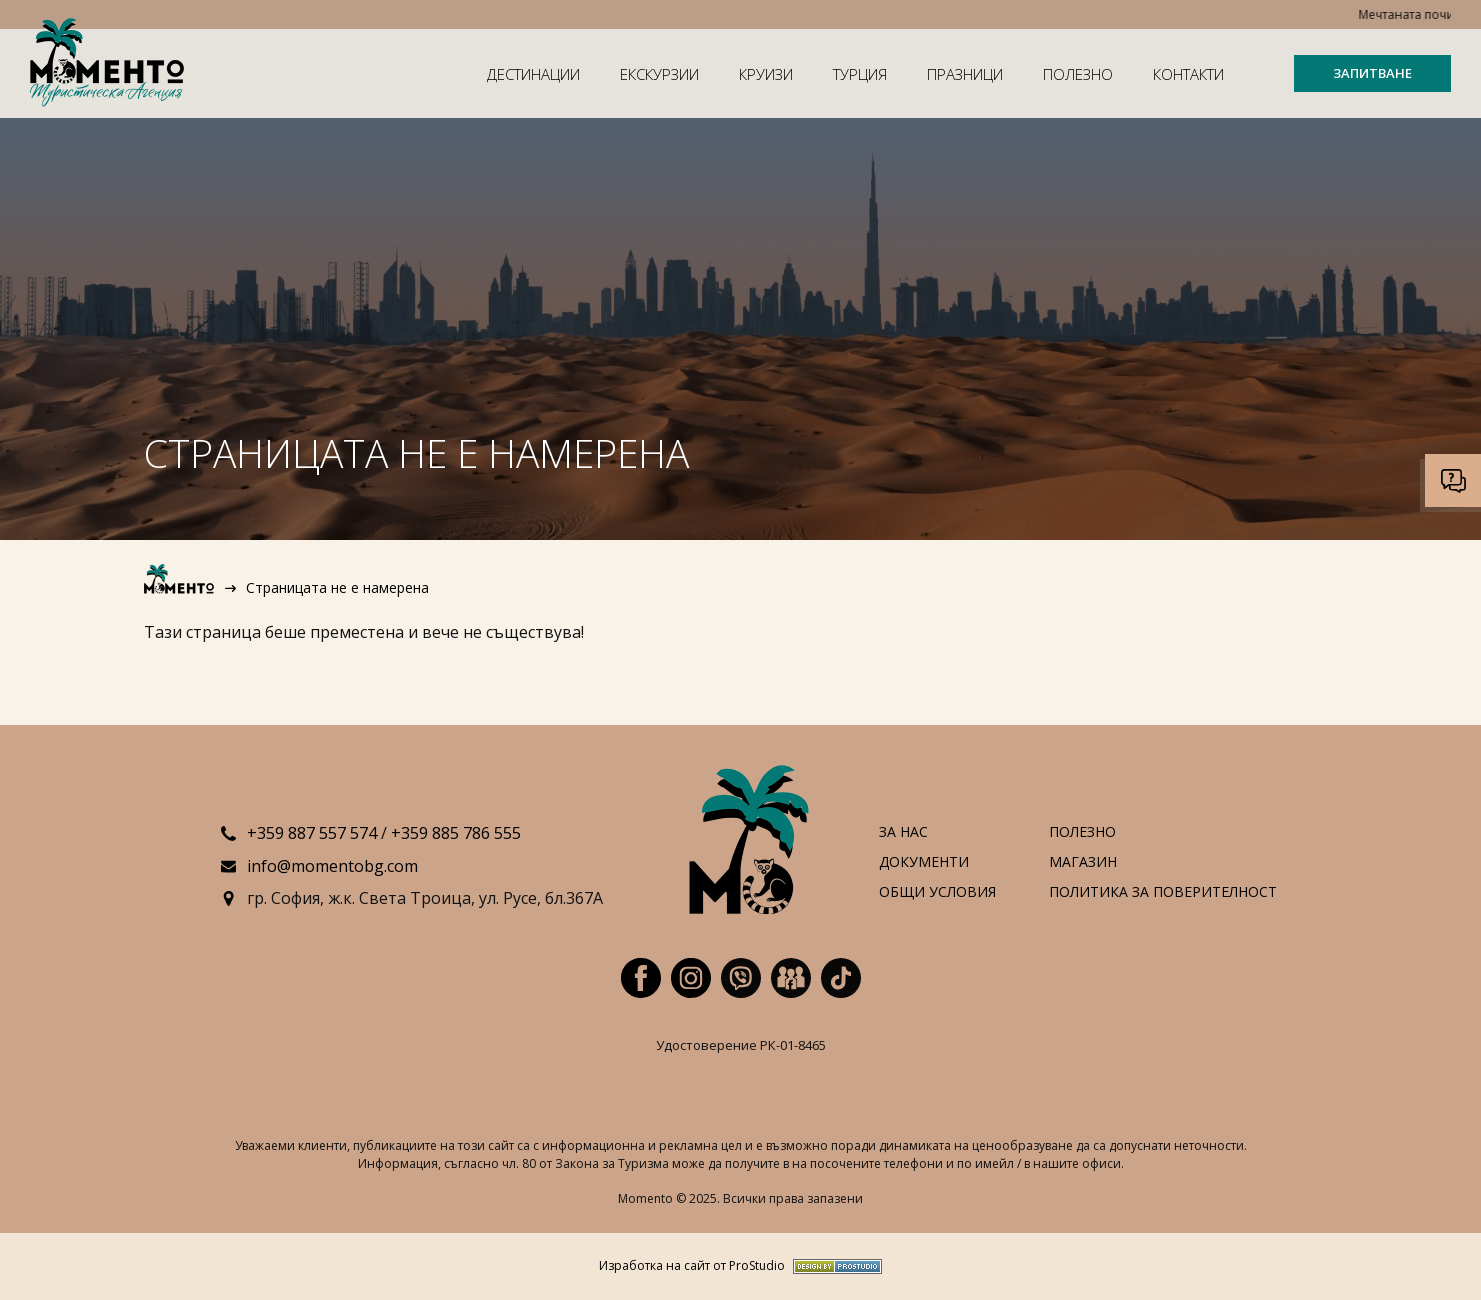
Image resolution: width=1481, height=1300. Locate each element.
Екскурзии (659, 74)
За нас (903, 832)
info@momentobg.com (332, 866)
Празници (965, 74)
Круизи (766, 74)
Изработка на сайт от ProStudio (692, 1266)
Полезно (1078, 74)
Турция (860, 74)
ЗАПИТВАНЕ (1372, 73)
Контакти (1188, 74)
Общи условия (937, 892)
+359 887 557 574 (312, 833)
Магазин (1083, 862)
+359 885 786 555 (456, 833)
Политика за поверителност (1163, 892)
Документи (924, 862)
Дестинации (533, 74)
